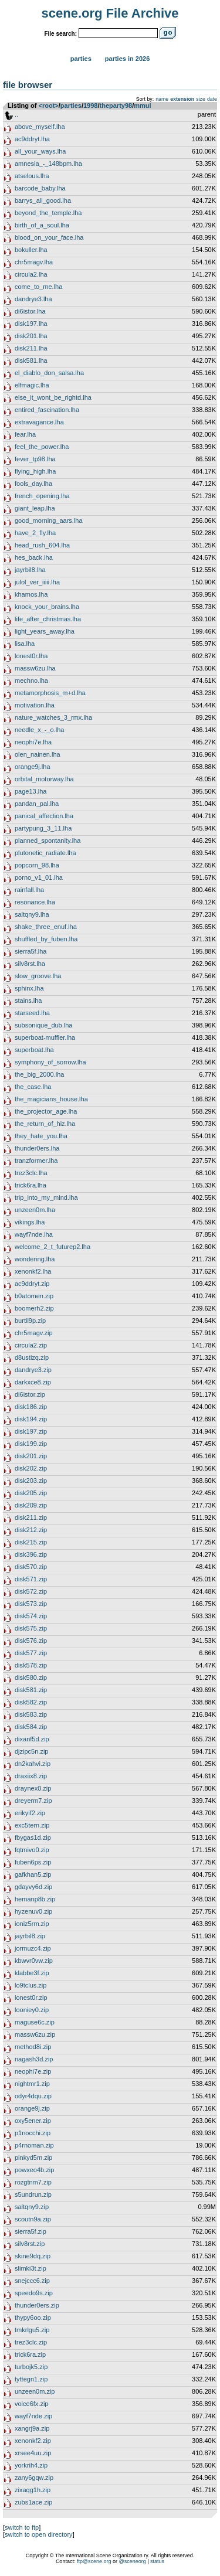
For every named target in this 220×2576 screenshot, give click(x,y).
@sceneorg (132, 2561)
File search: (60, 33)
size (200, 99)
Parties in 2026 (127, 58)
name (161, 99)
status (157, 2561)
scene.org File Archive (110, 13)
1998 (90, 105)
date (212, 99)
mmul (142, 105)
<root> (49, 105)
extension (182, 99)
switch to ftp (22, 2527)
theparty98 (116, 105)
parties (71, 105)
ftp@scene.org (94, 2561)
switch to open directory (39, 2534)
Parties (81, 58)
